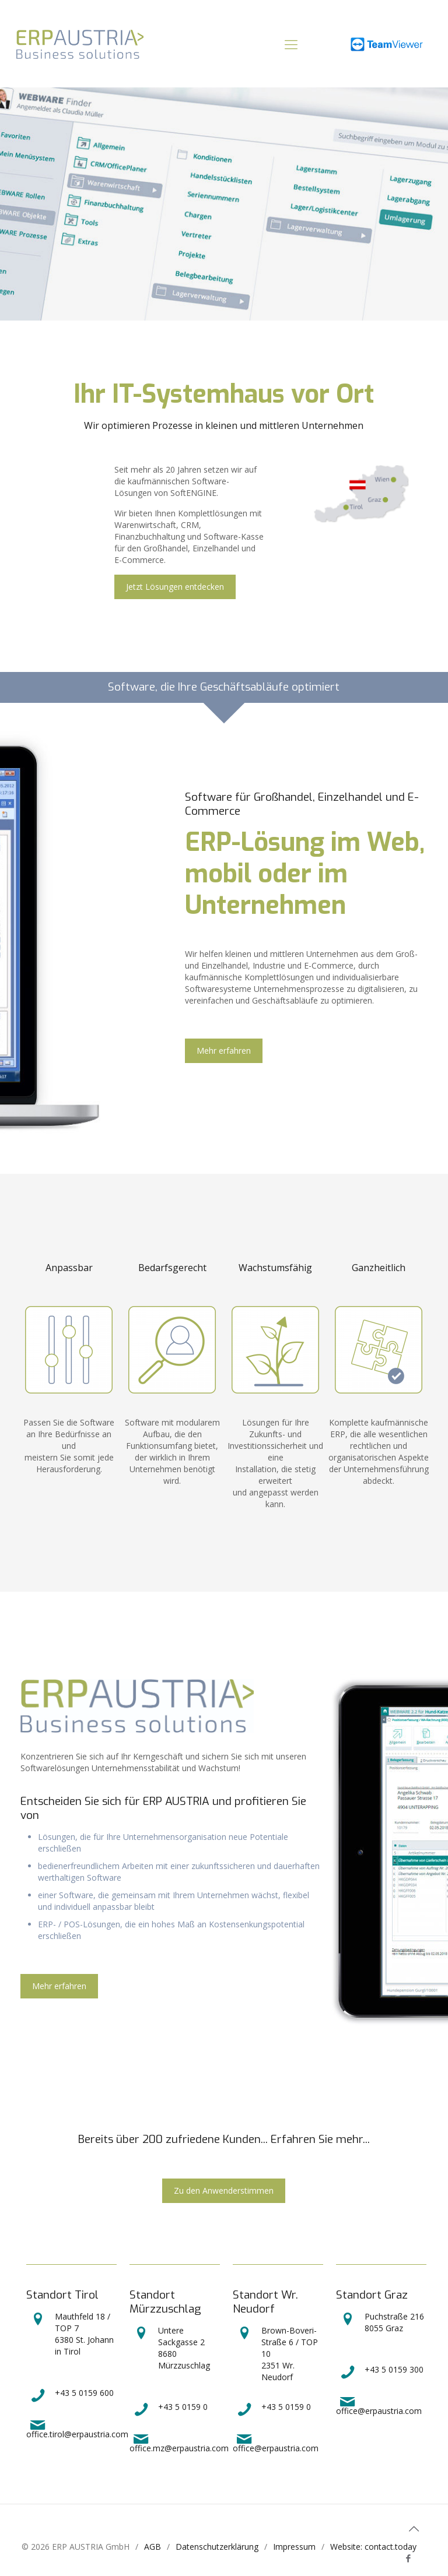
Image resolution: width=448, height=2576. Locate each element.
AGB (152, 2546)
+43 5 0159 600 (70, 2392)
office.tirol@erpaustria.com (77, 2428)
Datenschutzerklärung (217, 2546)
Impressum (294, 2546)
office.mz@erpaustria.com (179, 2442)
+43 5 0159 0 (169, 2406)
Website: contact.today (373, 2546)
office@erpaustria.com (275, 2442)
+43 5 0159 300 (380, 2369)
